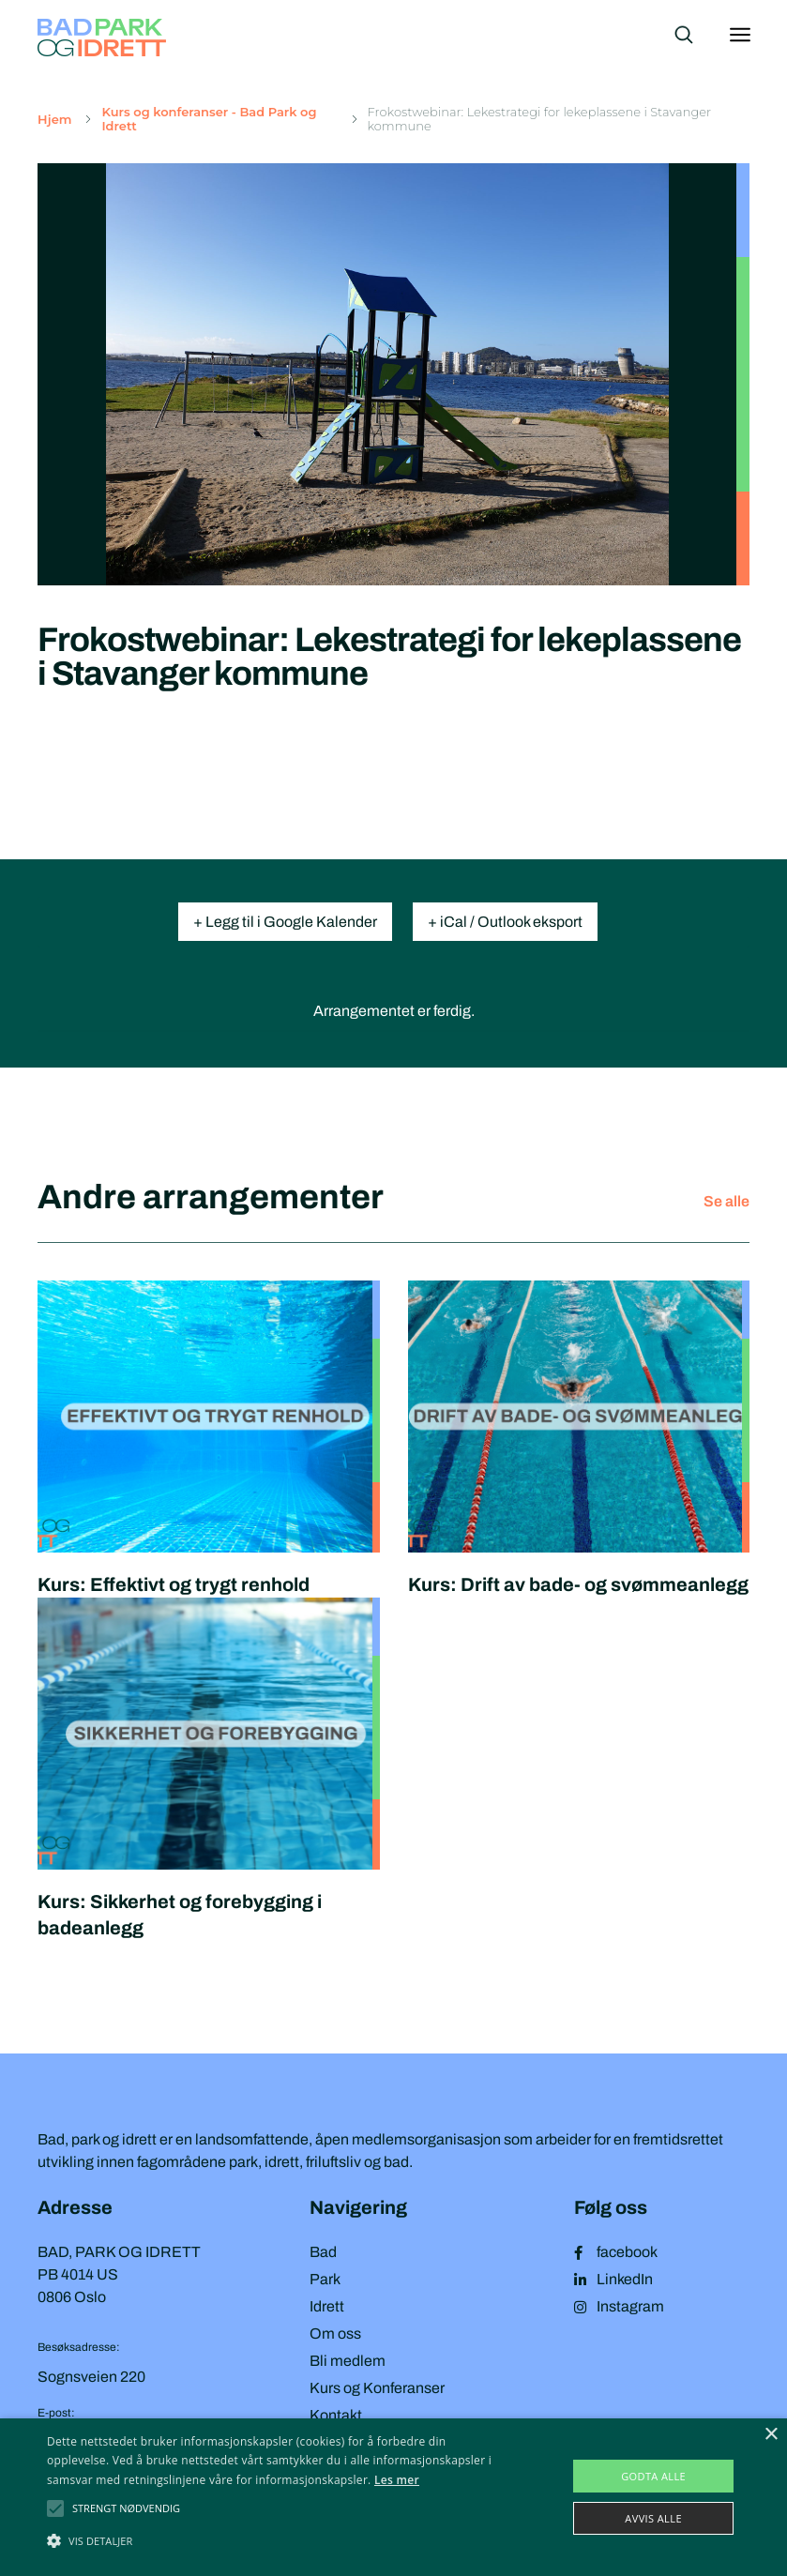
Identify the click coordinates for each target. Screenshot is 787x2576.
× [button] (771, 2435)
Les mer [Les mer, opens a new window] (396, 2480)
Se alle (726, 1201)
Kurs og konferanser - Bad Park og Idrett (208, 119)
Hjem (54, 120)
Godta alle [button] (653, 2476)
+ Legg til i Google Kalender (285, 922)
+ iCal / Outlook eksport (505, 922)
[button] (126, 2508)
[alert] (393, 2497)
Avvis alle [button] (653, 2518)
